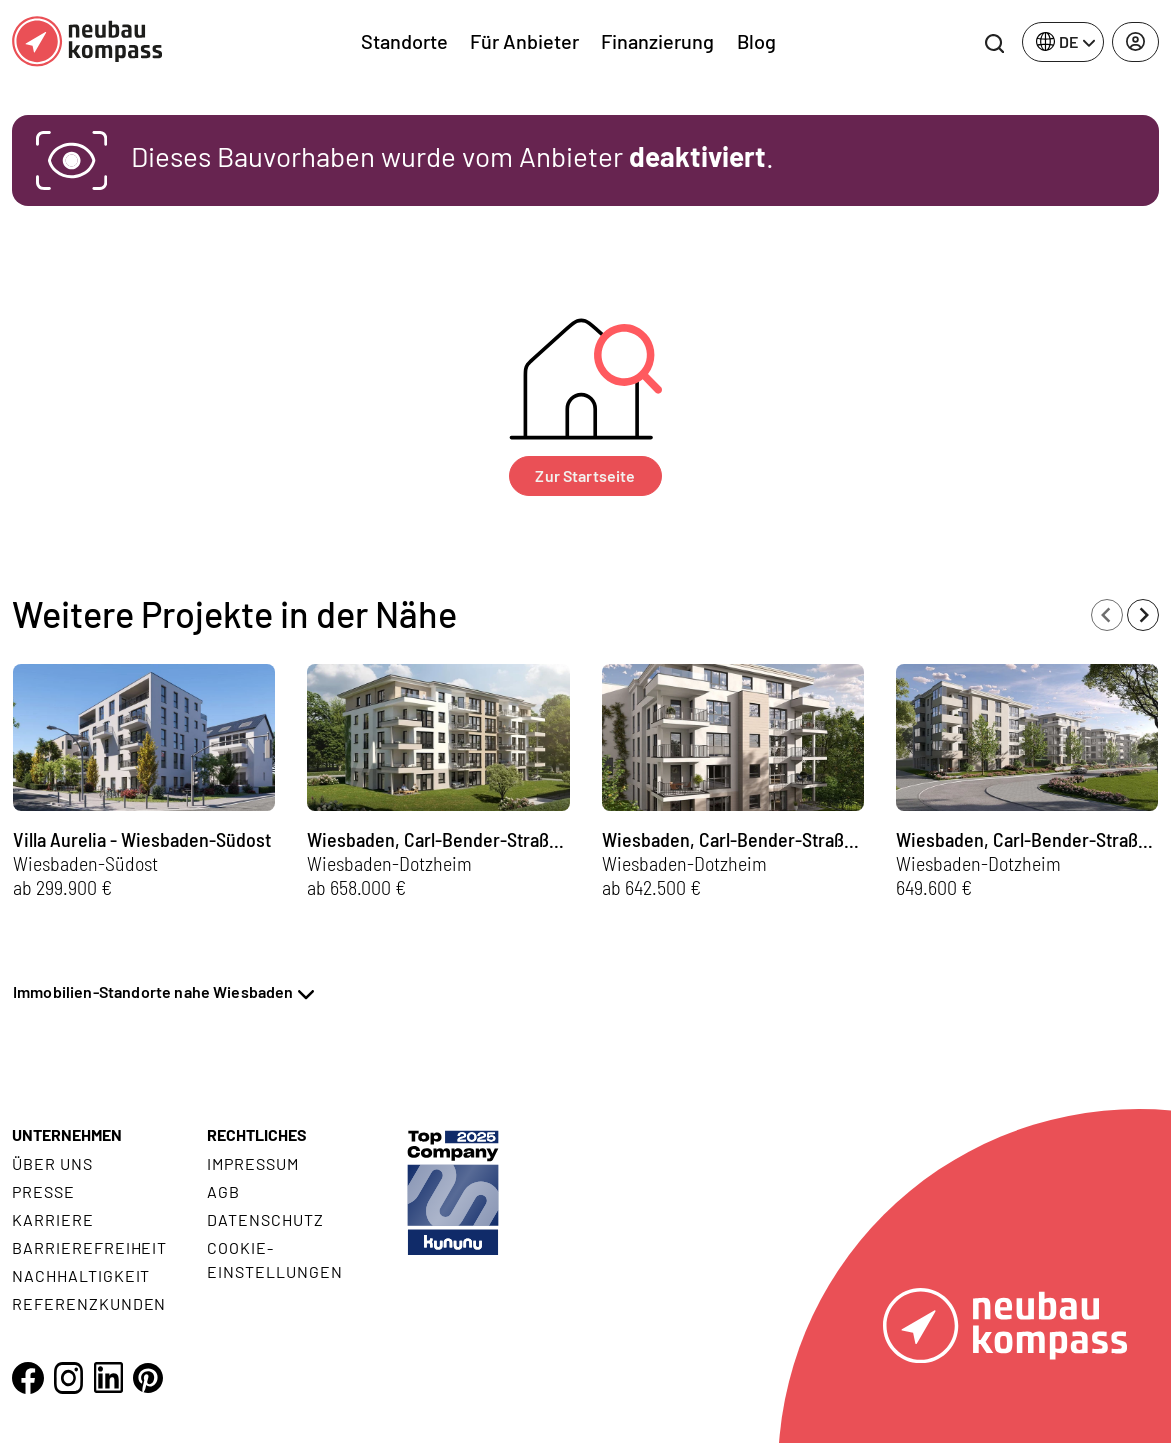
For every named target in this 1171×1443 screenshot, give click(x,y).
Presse (43, 1191)
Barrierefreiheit (89, 1247)
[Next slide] (1143, 615)
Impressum (253, 1163)
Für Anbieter (524, 41)
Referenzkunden (89, 1303)
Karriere (53, 1219)
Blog (756, 41)
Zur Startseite (585, 475)
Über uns (52, 1163)
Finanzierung (657, 41)
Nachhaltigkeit (81, 1275)
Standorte (404, 41)
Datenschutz (265, 1219)
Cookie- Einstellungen (274, 1259)
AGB (223, 1191)
